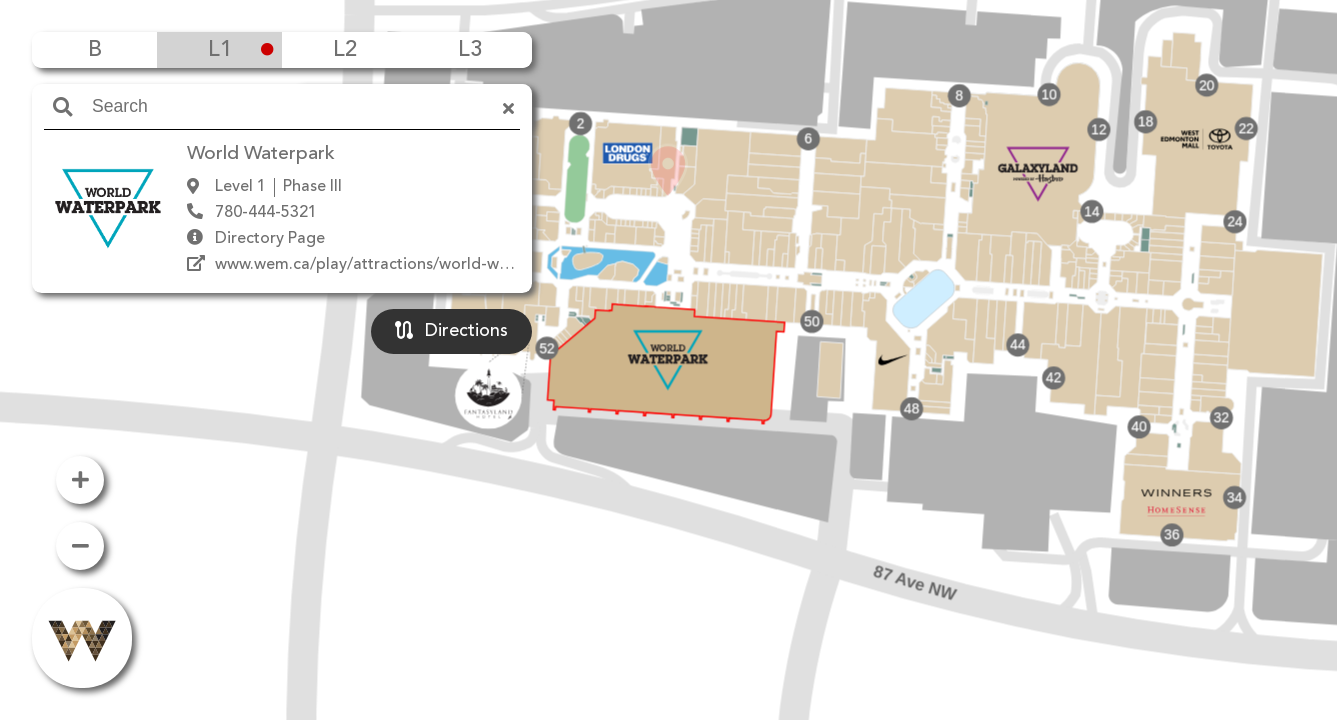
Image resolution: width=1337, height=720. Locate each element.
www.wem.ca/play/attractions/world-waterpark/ (391, 265)
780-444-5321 (266, 213)
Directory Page (270, 239)
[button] (668, 331)
